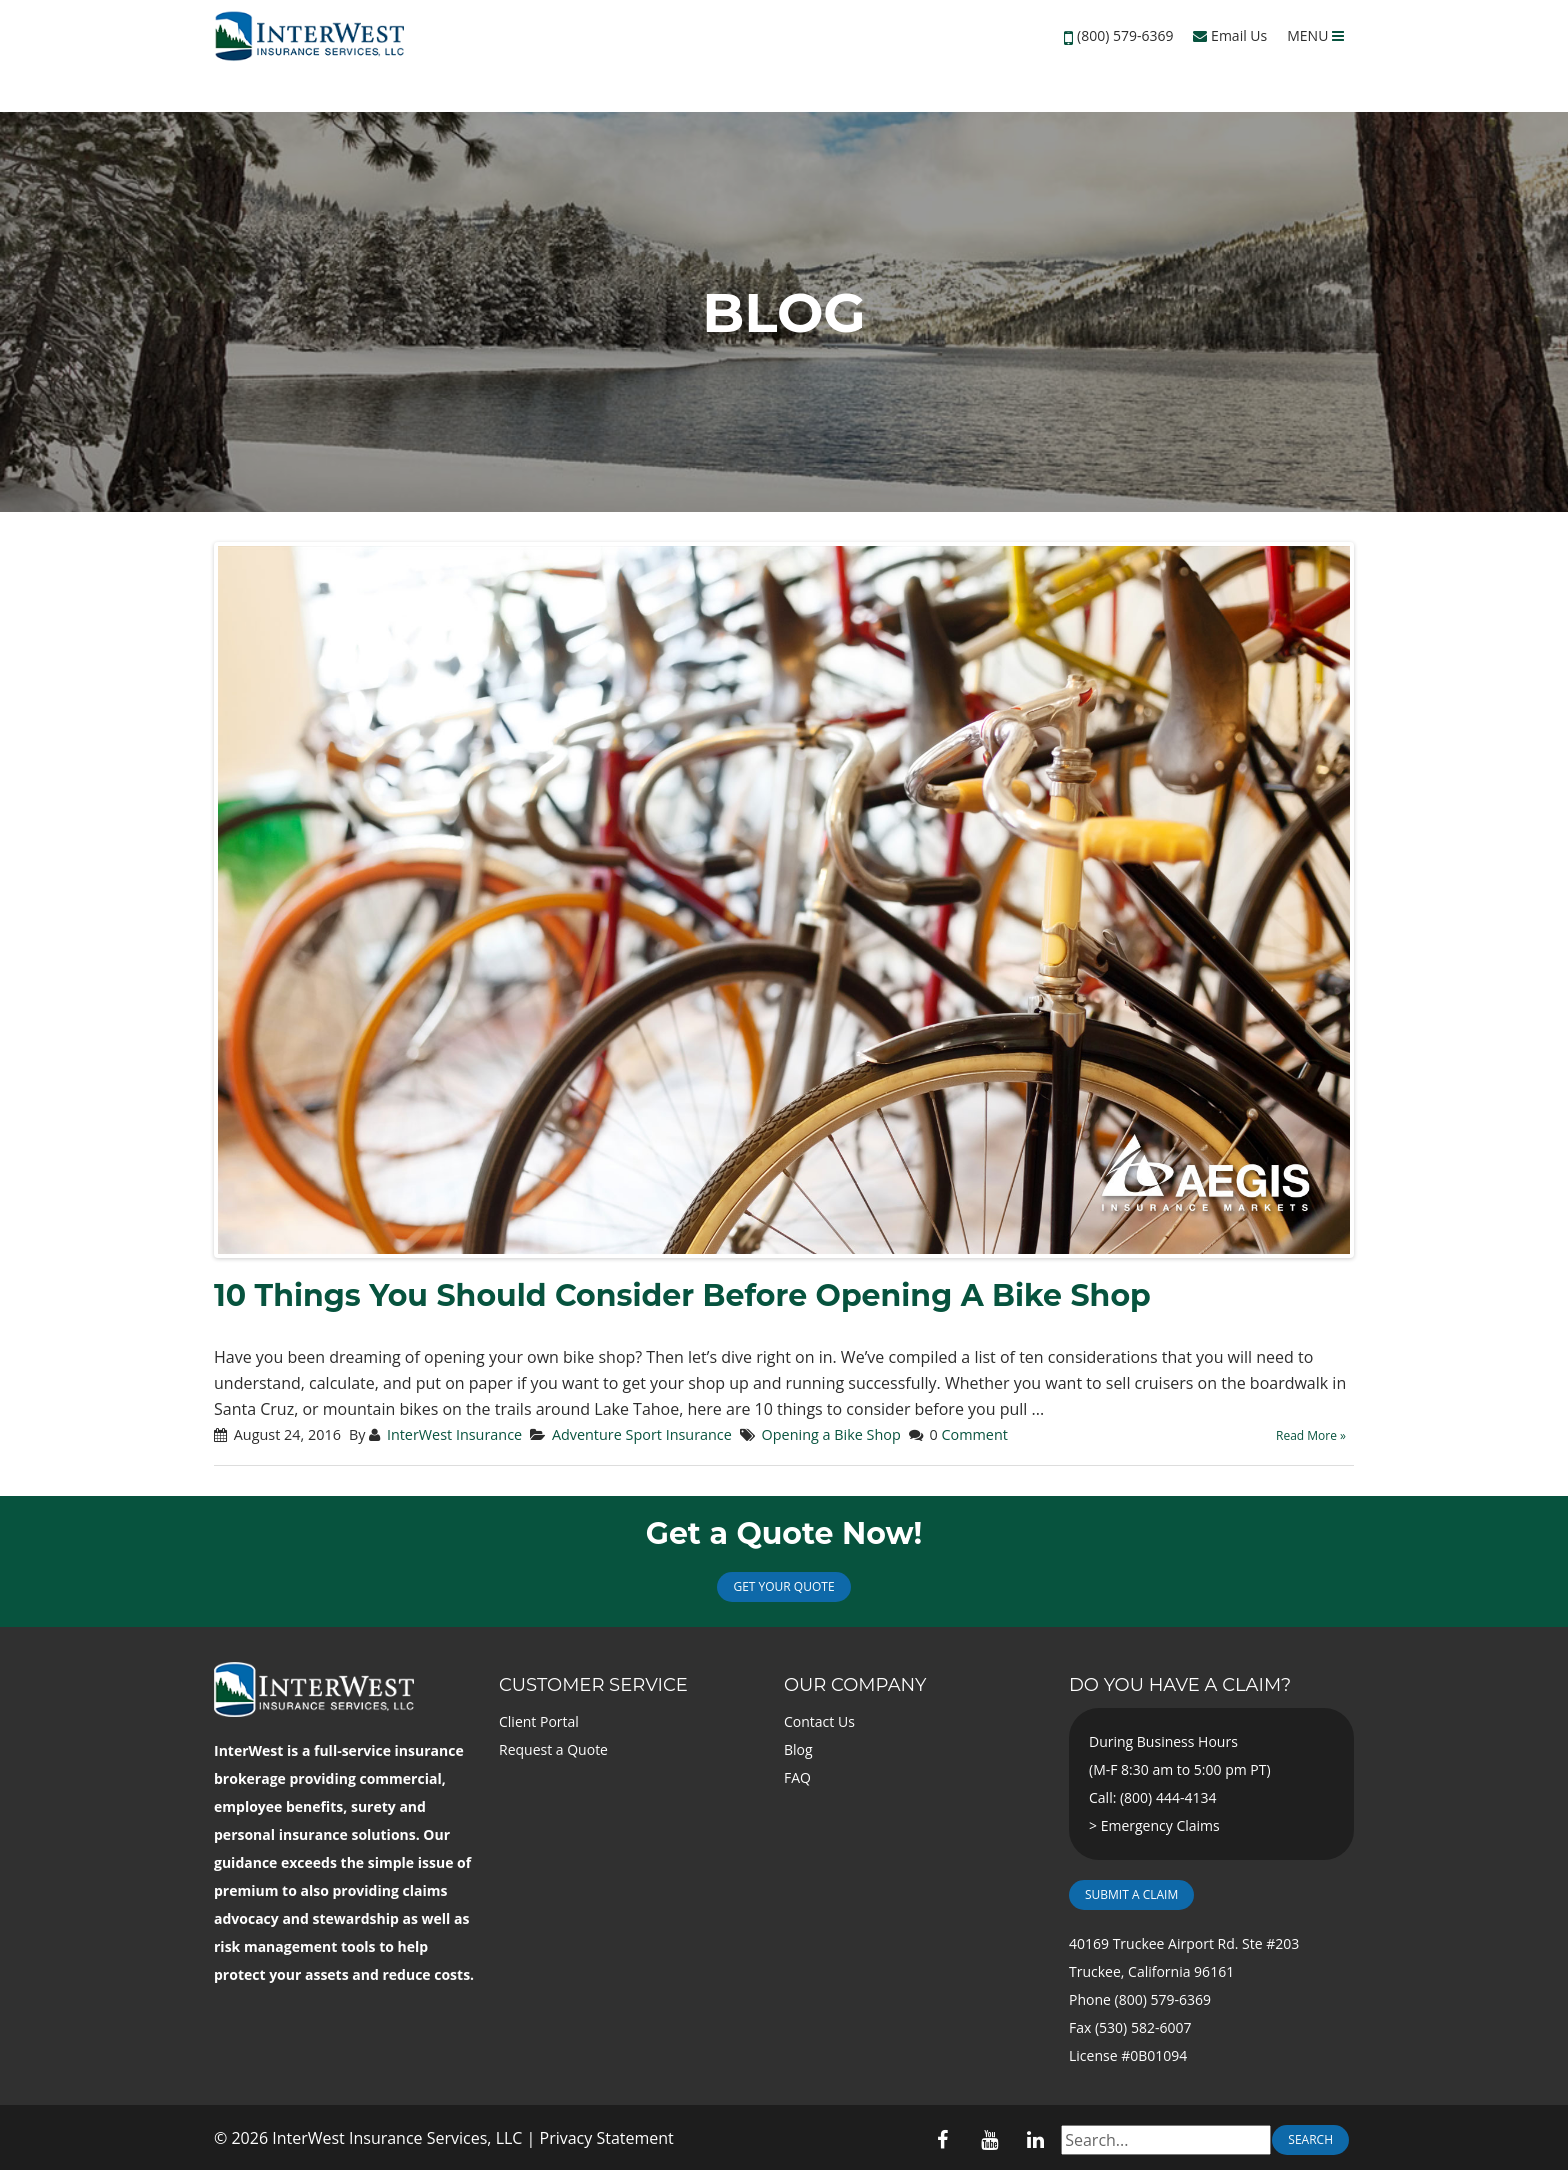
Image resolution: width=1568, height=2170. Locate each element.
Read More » (1311, 1435)
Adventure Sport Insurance (642, 1434)
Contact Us (819, 1721)
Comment (974, 1434)
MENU (1315, 35)
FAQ (797, 1777)
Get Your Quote (783, 1586)
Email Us (1230, 35)
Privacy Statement (607, 2138)
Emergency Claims (1160, 1825)
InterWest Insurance (454, 1434)
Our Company (855, 1685)
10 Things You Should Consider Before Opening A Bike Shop (682, 1295)
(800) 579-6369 (1125, 35)
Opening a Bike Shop (831, 1434)
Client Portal (539, 1721)
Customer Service (593, 1685)
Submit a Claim (1131, 1894)
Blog (798, 1749)
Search (1310, 2139)
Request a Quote (553, 1749)
